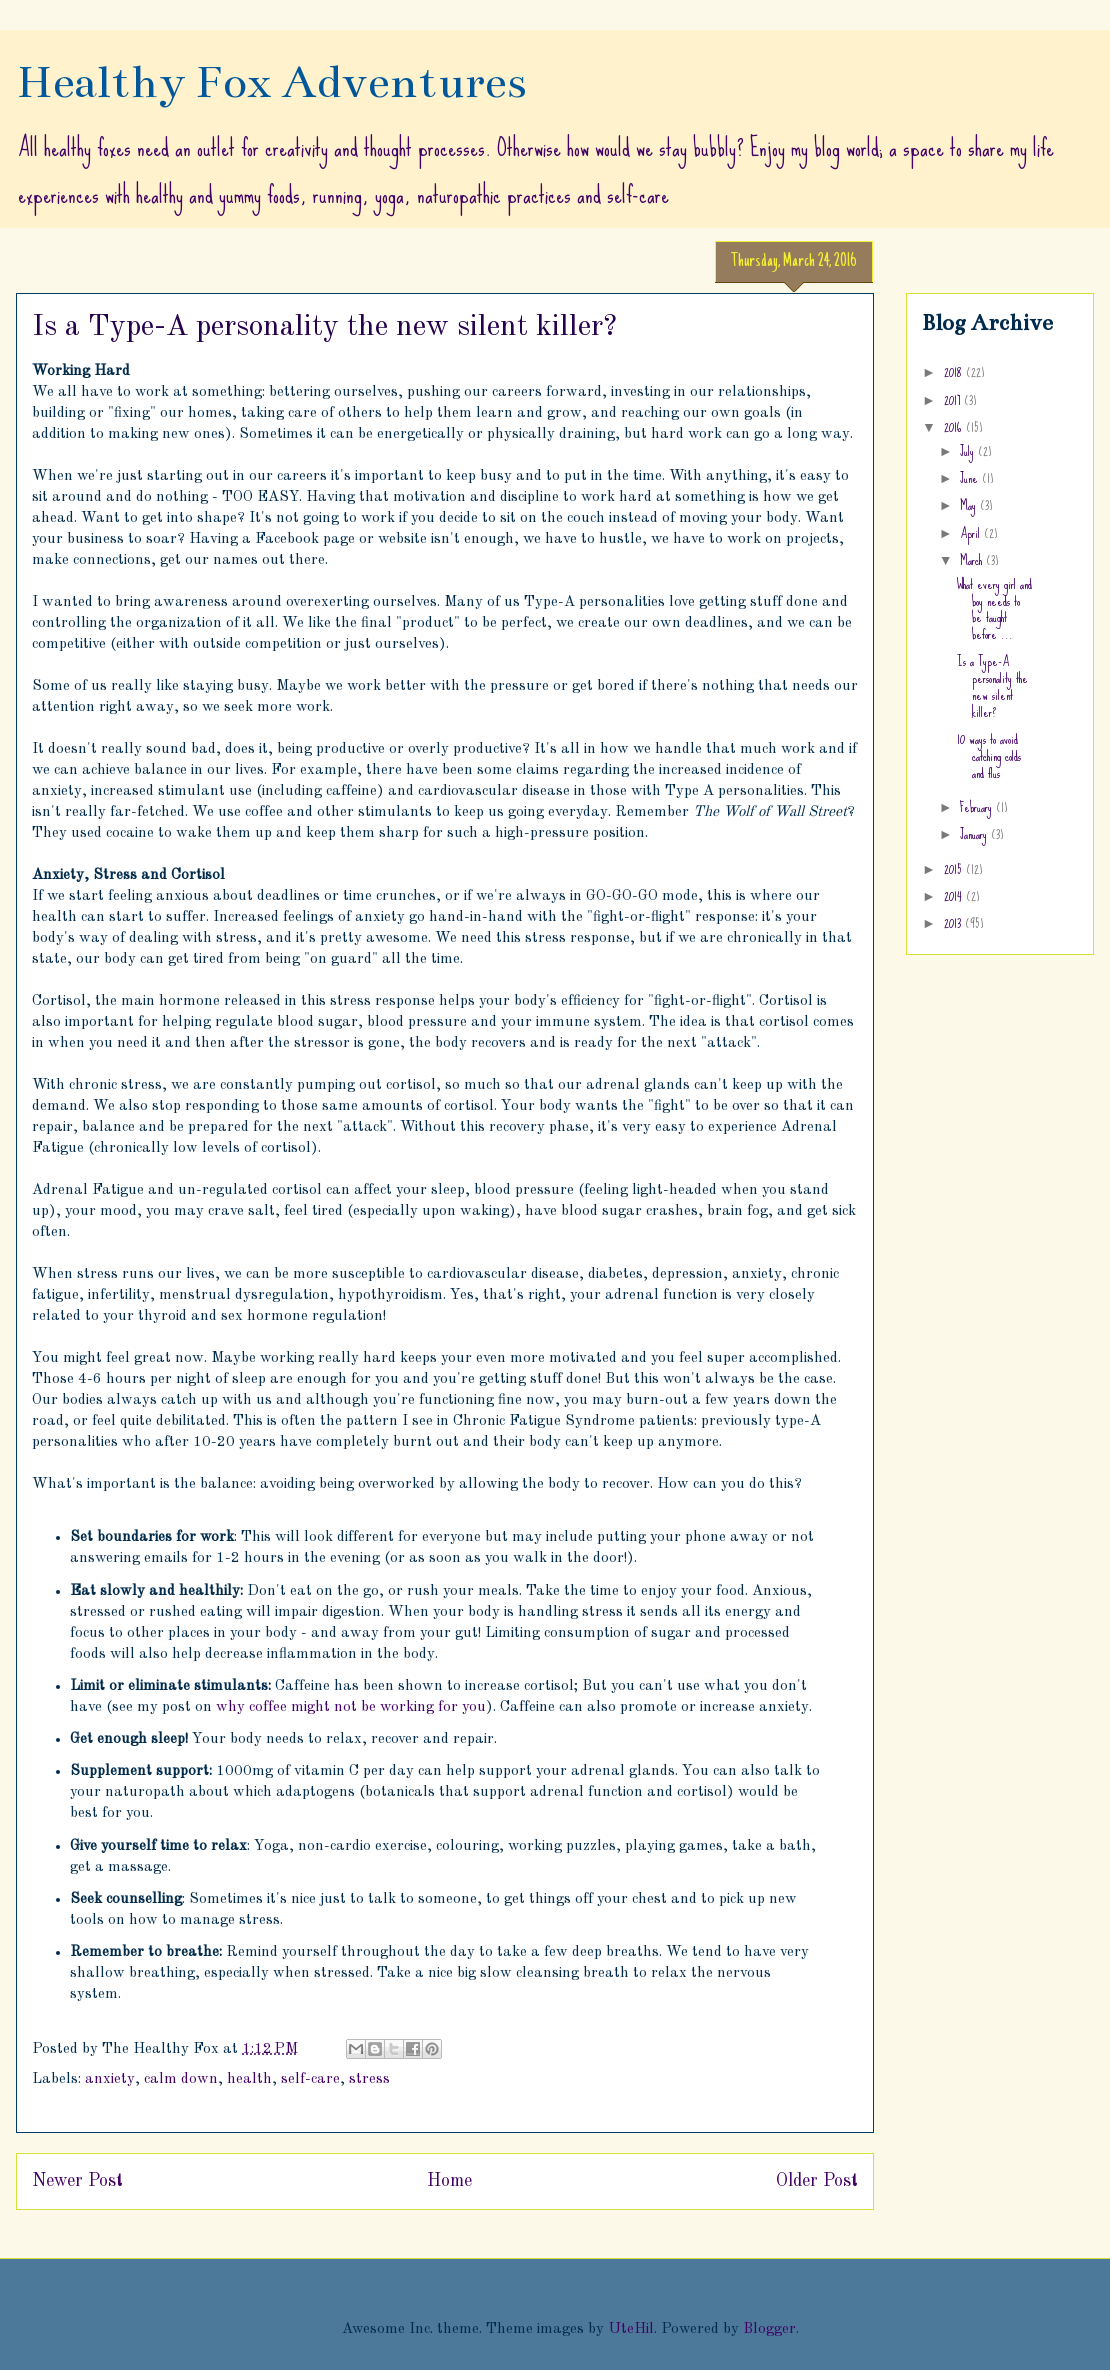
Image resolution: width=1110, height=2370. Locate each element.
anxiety (110, 2079)
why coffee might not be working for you (351, 1707)
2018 (955, 372)
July (969, 451)
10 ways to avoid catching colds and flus (989, 756)
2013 (954, 923)
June (971, 478)
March (973, 560)
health (249, 2079)
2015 (955, 869)
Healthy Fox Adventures (271, 82)
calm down (181, 2079)
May (970, 505)
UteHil (631, 2329)
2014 (955, 896)
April (972, 533)
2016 (955, 427)
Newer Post (77, 2181)
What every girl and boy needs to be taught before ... (994, 609)
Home (449, 2181)
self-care (310, 2079)
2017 (954, 400)
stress (369, 2079)
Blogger (769, 2329)
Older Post (817, 2181)
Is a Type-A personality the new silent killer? (992, 686)
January (975, 834)
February (978, 807)
